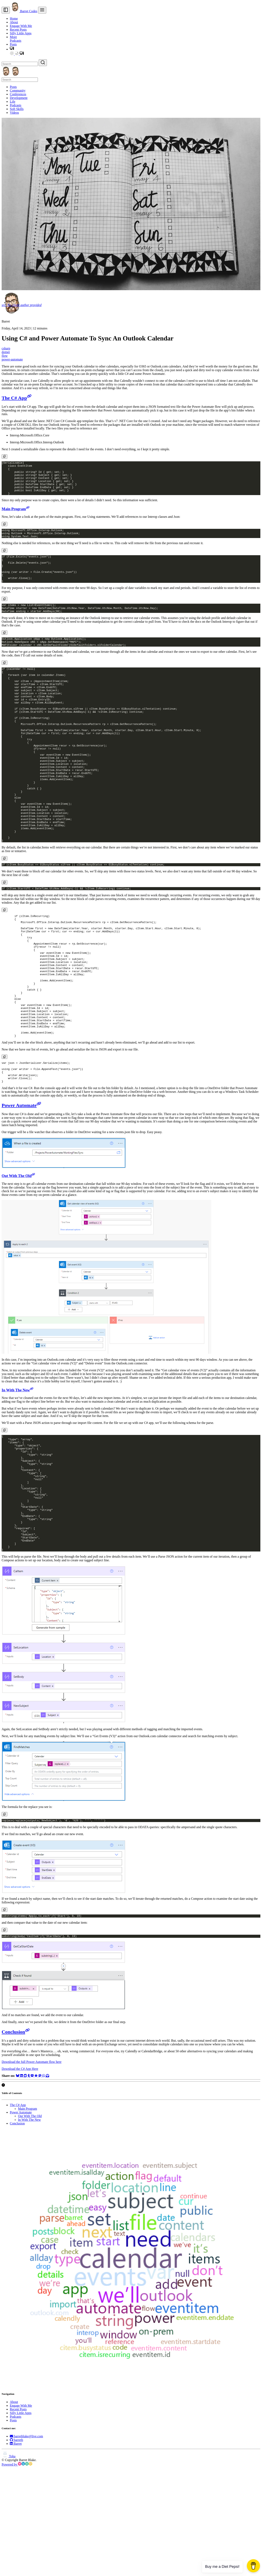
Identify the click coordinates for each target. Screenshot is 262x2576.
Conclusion (16, 2139)
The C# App (17, 398)
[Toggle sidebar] (6, 10)
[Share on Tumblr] (29, 2183)
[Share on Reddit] (26, 2183)
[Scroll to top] (3, 2193)
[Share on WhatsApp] (44, 2183)
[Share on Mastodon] (40, 2183)
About (14, 22)
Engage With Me (21, 26)
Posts (13, 44)
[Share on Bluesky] (18, 2183)
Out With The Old (18, 1258)
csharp (6, 348)
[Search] (20, 64)
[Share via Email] (47, 2183)
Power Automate (21, 1188)
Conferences (18, 94)
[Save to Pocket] (32, 2183)
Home (14, 18)
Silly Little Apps (21, 33)
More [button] (13, 37)
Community (17, 90)
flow (5, 355)
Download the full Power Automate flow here (31, 2170)
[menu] (42, 10)
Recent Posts (18, 29)
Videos (14, 112)
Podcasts (15, 40)
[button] (12, 49)
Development (18, 98)
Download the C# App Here (20, 2176)
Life (12, 101)
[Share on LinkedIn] (22, 2183)
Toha (8, 2564)
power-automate (12, 359)
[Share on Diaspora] (36, 2183)
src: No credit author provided (22, 305)
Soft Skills (17, 109)
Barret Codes (24, 11)
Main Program (15, 515)
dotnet (6, 352)
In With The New (17, 1473)
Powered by (17, 2572)
